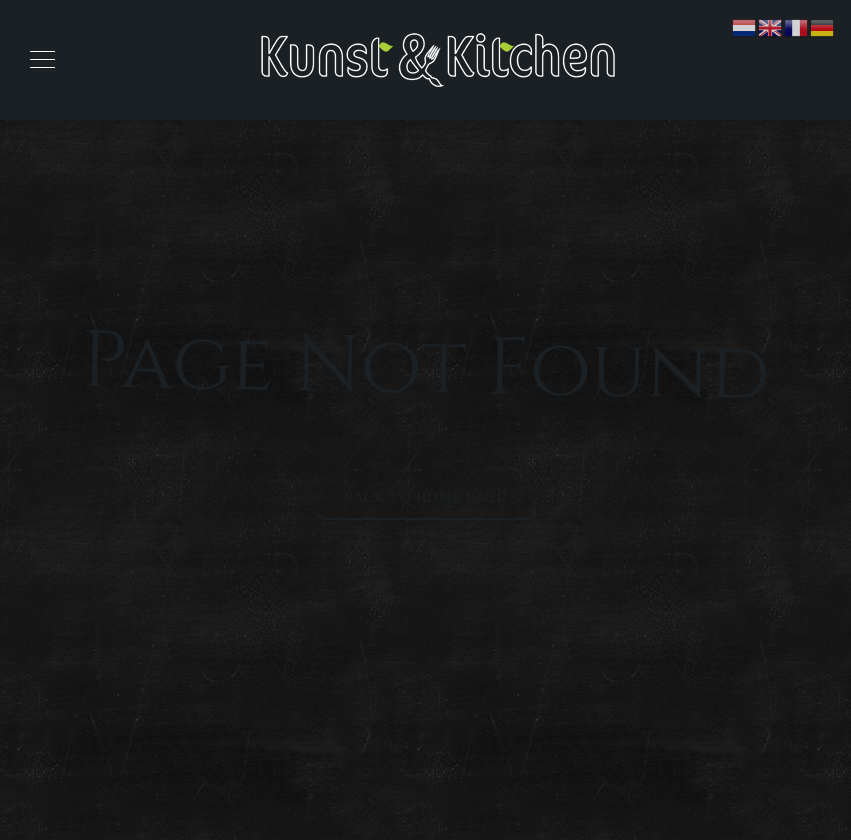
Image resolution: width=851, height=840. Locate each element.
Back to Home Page (426, 497)
